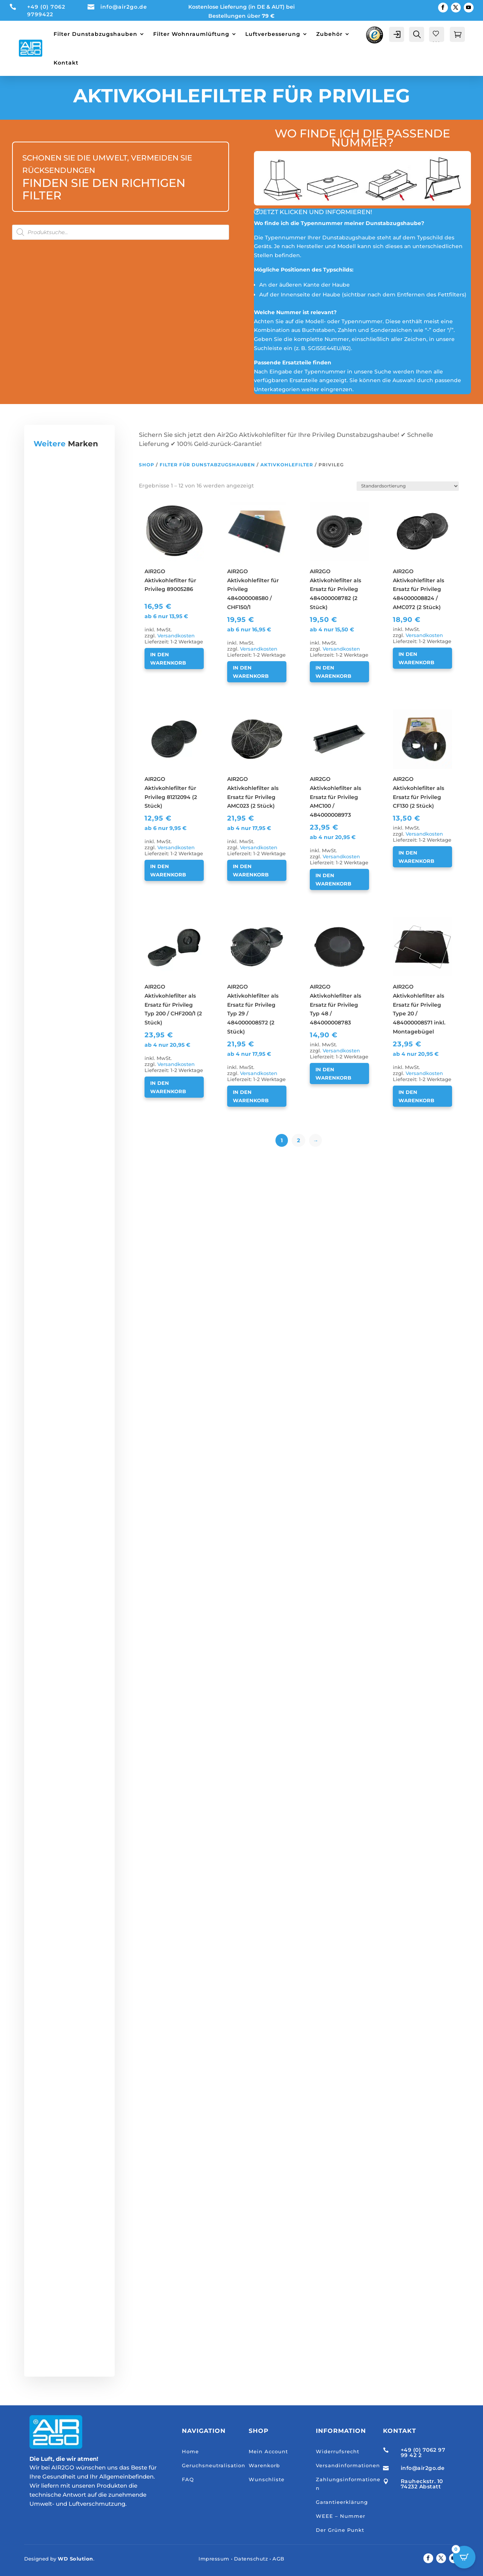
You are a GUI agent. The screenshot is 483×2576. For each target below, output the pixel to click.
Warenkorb (264, 2465)
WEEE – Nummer (340, 2516)
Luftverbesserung (272, 34)
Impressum (213, 2559)
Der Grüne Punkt (340, 2530)
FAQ (188, 2479)
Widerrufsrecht (337, 2451)
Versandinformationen (348, 2465)
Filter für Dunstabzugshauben (207, 464)
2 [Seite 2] (298, 1140)
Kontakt (66, 62)
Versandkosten (176, 636)
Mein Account (268, 2451)
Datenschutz (251, 2559)
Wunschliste (267, 2479)
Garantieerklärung (342, 2502)
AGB (278, 2559)
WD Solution (75, 2559)
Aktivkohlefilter (286, 464)
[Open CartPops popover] (464, 2557)
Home (190, 2451)
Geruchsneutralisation (213, 2465)
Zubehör (329, 34)
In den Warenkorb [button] (168, 658)
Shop (146, 464)
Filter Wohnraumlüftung (191, 34)
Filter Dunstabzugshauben (95, 34)
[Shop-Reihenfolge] (408, 486)
